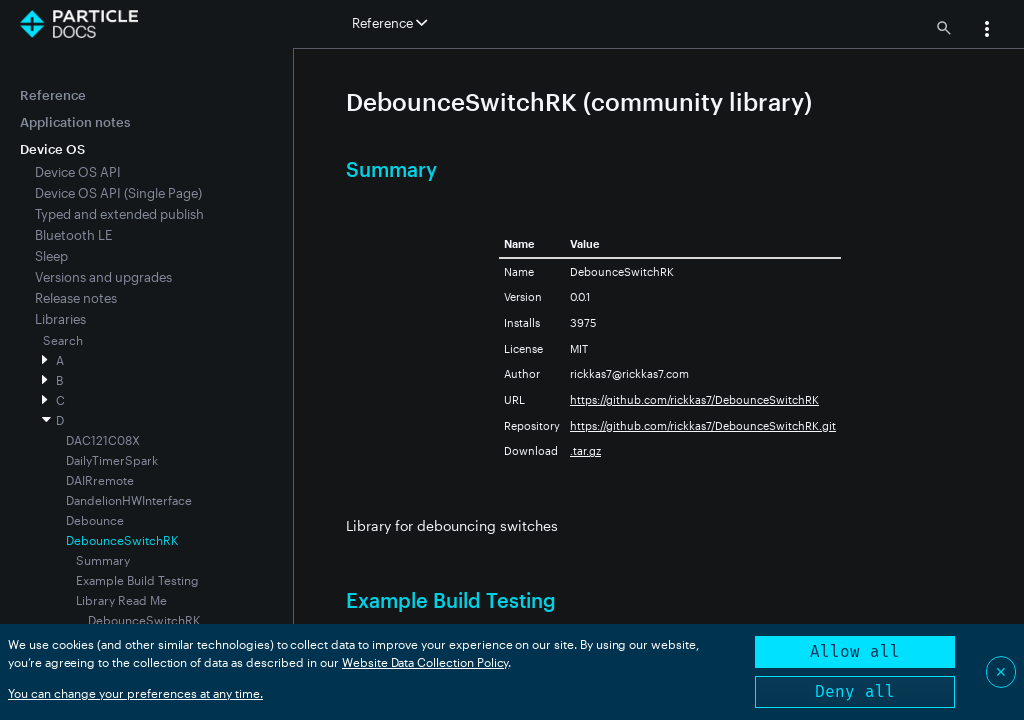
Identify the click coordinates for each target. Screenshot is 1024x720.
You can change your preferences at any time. (135, 693)
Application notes (75, 122)
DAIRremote (100, 480)
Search (63, 340)
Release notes (76, 298)
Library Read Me (121, 600)
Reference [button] (389, 23)
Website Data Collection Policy (425, 662)
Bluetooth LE (73, 235)
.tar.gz (585, 450)
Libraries (60, 319)
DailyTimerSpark (112, 460)
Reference (53, 95)
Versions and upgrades (103, 277)
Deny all (855, 691)
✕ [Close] (1001, 671)
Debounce (95, 520)
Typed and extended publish (119, 214)
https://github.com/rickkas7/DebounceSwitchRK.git (703, 425)
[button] (987, 31)
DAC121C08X (103, 440)
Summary (103, 560)
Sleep (51, 256)
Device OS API (78, 172)
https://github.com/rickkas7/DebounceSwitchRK (694, 399)
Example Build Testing (137, 580)
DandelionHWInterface (129, 500)
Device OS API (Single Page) (118, 193)
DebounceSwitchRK (144, 620)
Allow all (855, 651)
